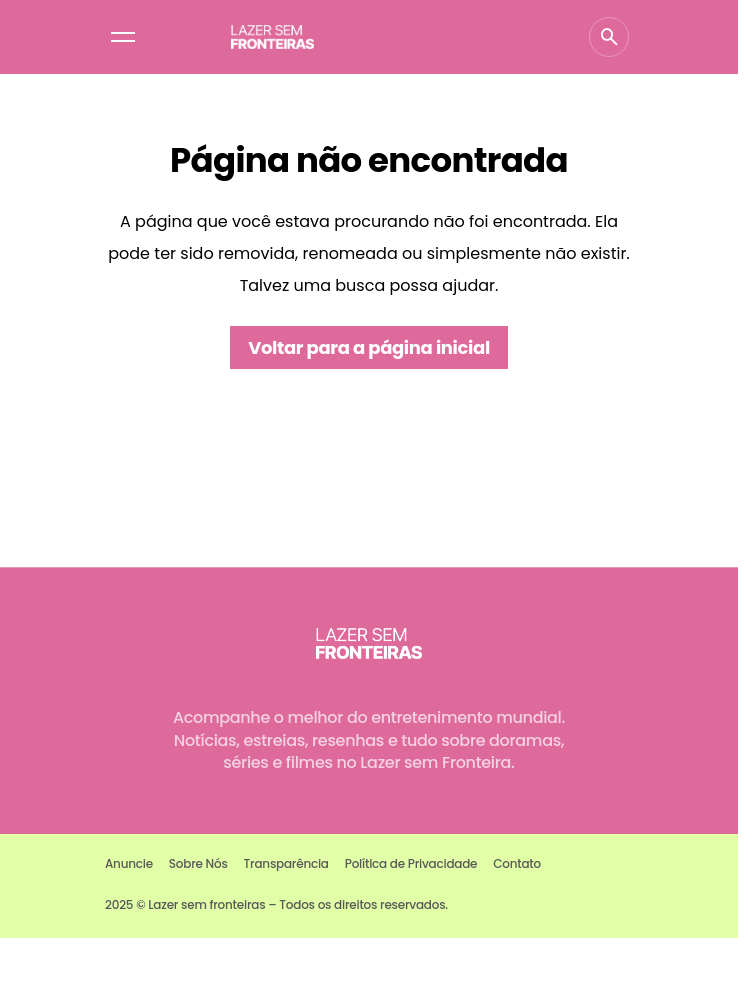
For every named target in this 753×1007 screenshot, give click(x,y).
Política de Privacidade (411, 863)
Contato (517, 863)
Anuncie (129, 863)
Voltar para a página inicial (369, 347)
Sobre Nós (198, 863)
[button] (123, 37)
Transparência (286, 863)
